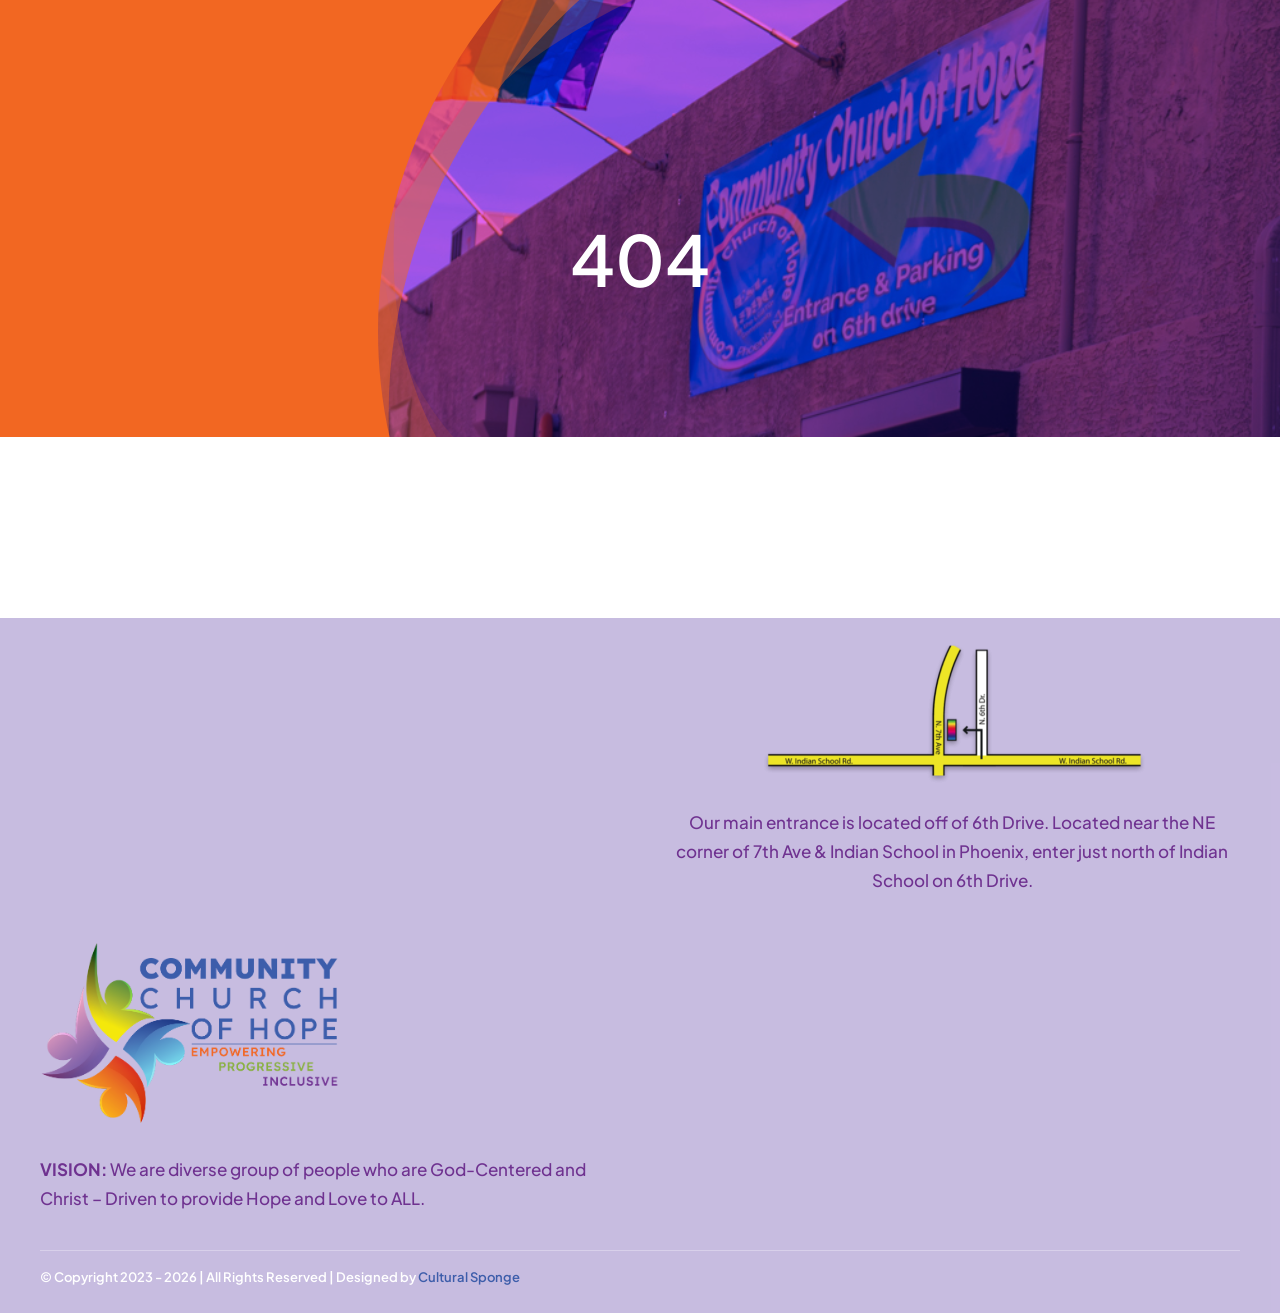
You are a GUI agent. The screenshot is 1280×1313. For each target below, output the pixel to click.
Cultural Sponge (469, 1277)
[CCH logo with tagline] (190, 951)
